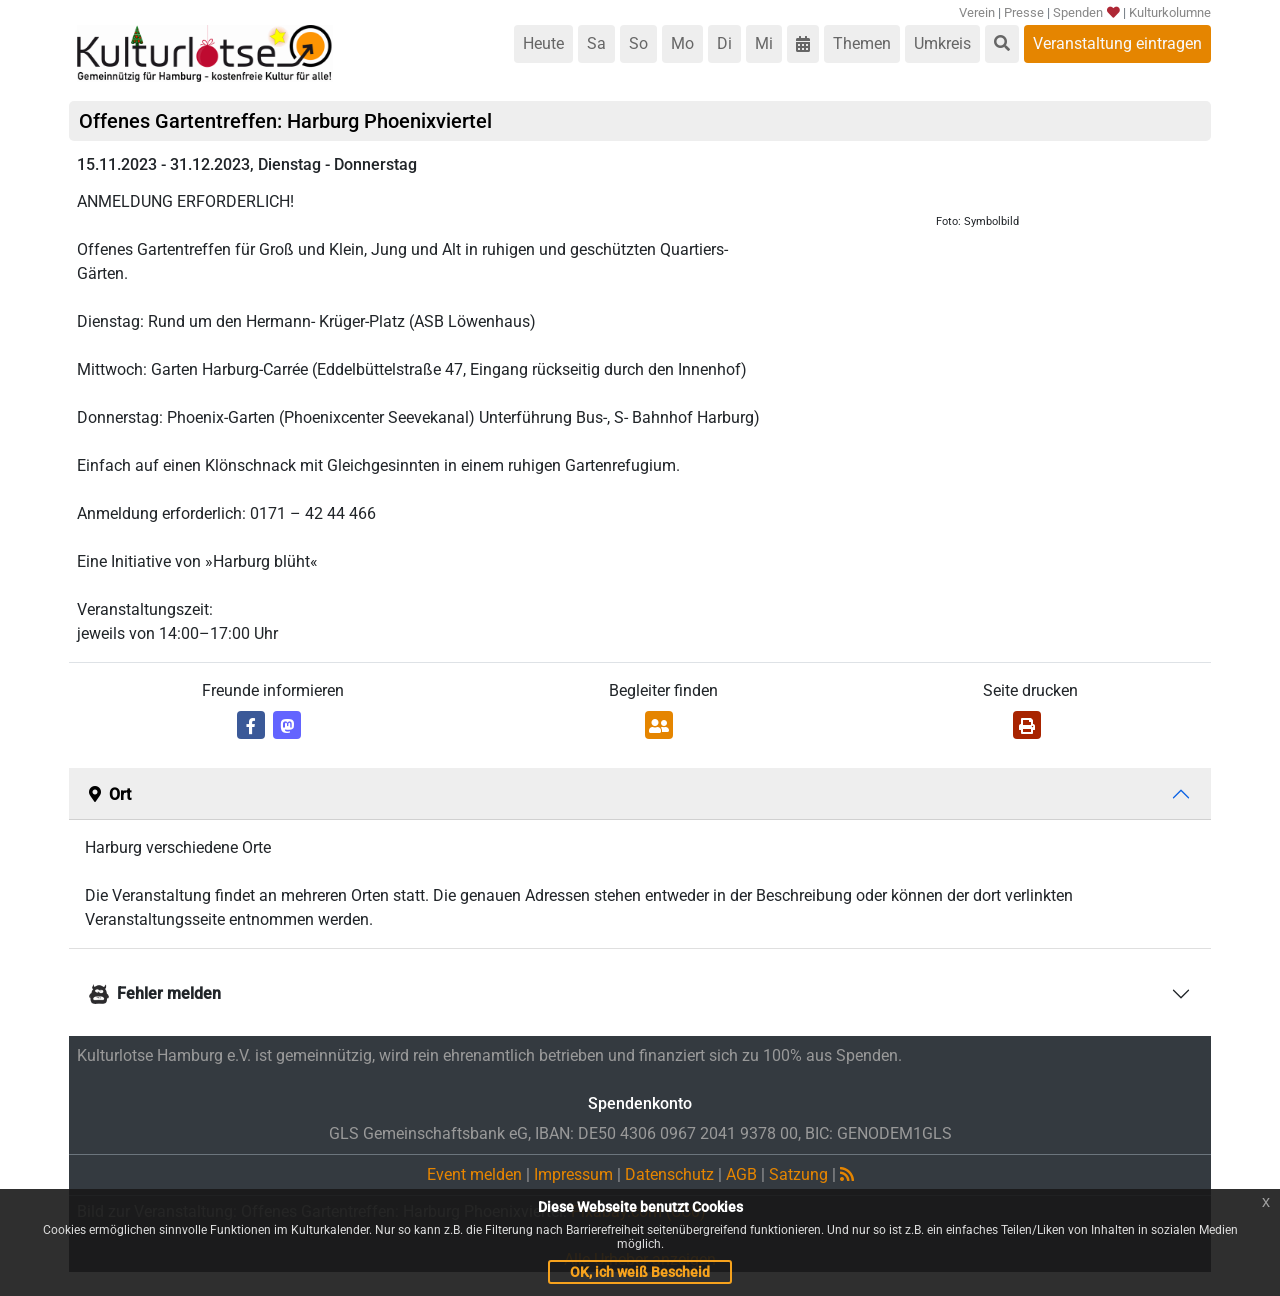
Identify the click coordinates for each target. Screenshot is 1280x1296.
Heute (543, 43)
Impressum (573, 1174)
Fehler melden (155, 993)
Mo (682, 43)
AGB (741, 1174)
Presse (1024, 12)
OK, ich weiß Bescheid (640, 1272)
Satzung (798, 1174)
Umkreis (942, 43)
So (638, 43)
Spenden (1085, 12)
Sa (596, 43)
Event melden (474, 1174)
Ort (110, 794)
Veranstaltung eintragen (1117, 43)
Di (724, 43)
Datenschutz (669, 1174)
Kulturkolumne (1170, 12)
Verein (977, 12)
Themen (862, 43)
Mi (764, 43)
